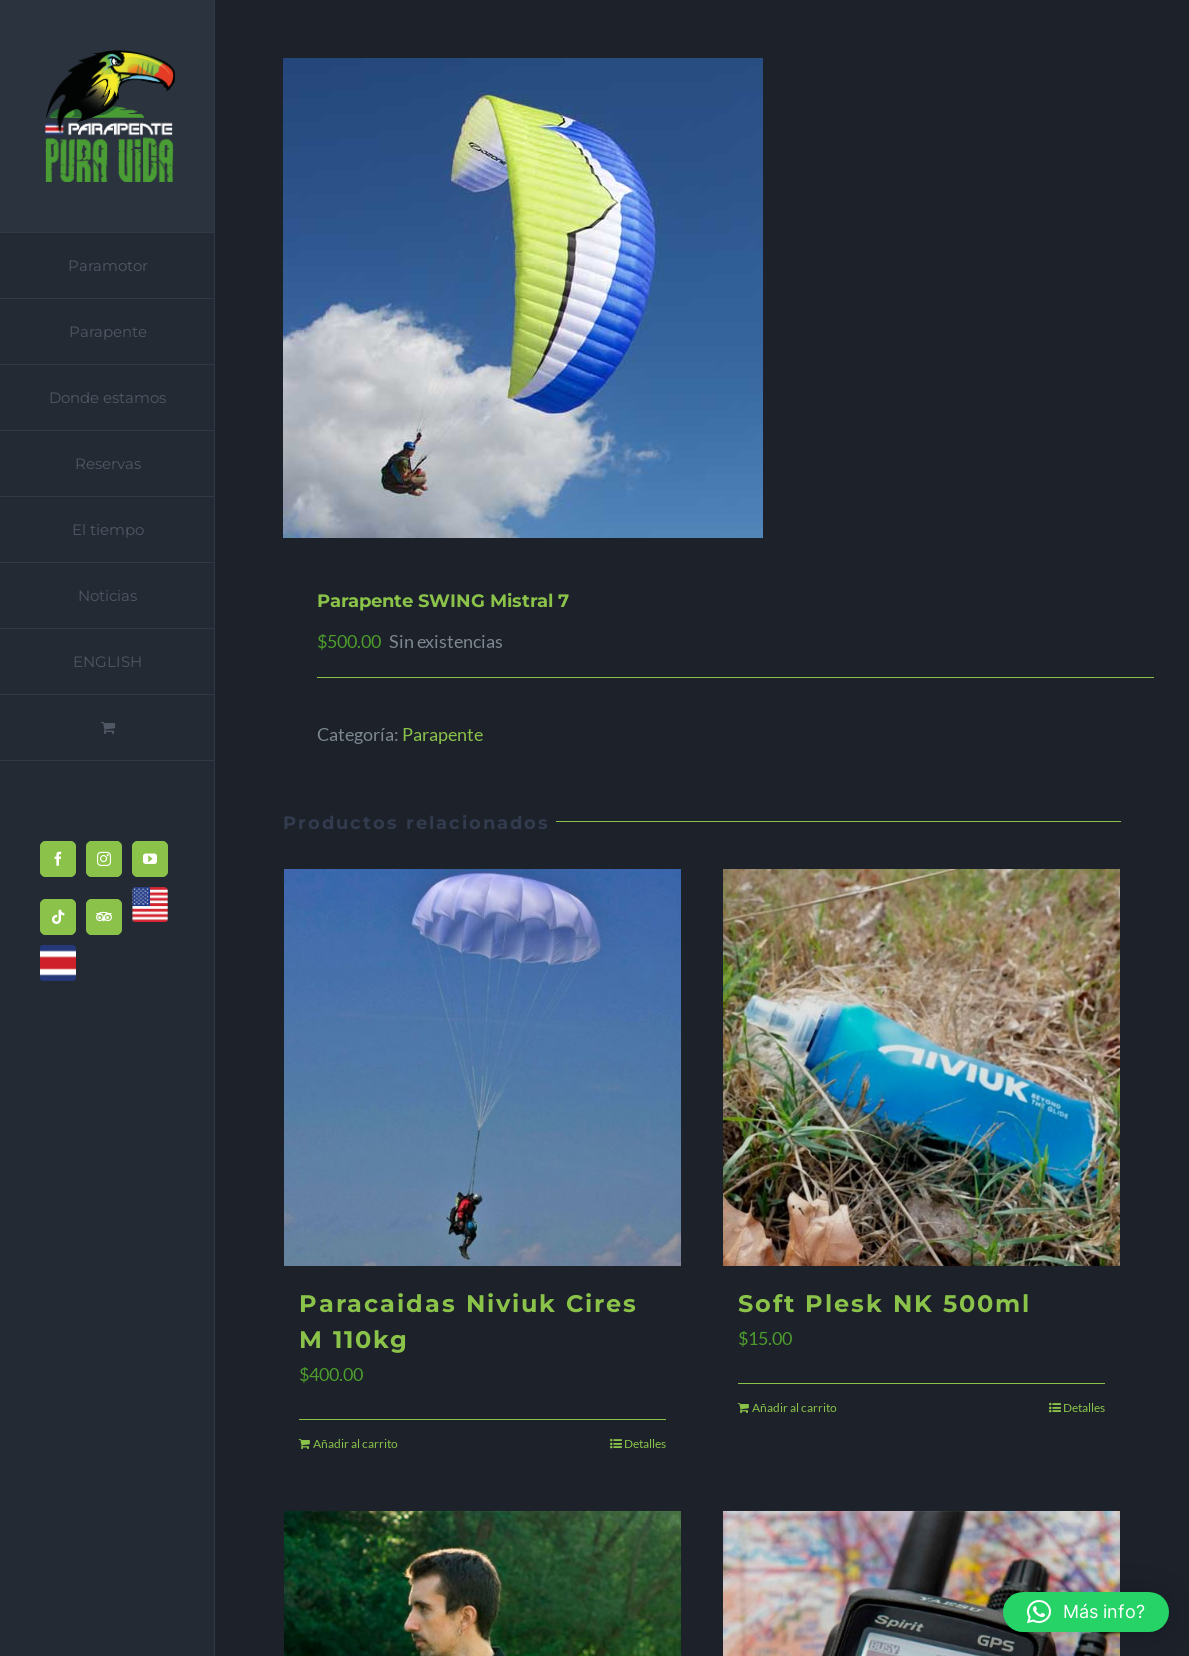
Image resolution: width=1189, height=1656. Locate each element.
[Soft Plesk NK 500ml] (921, 1067)
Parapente (442, 734)
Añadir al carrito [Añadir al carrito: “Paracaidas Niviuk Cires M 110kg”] (355, 1443)
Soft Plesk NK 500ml (884, 1303)
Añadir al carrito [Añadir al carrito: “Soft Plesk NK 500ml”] (794, 1407)
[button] (1086, 1612)
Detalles (645, 1443)
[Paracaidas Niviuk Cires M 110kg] (482, 1067)
